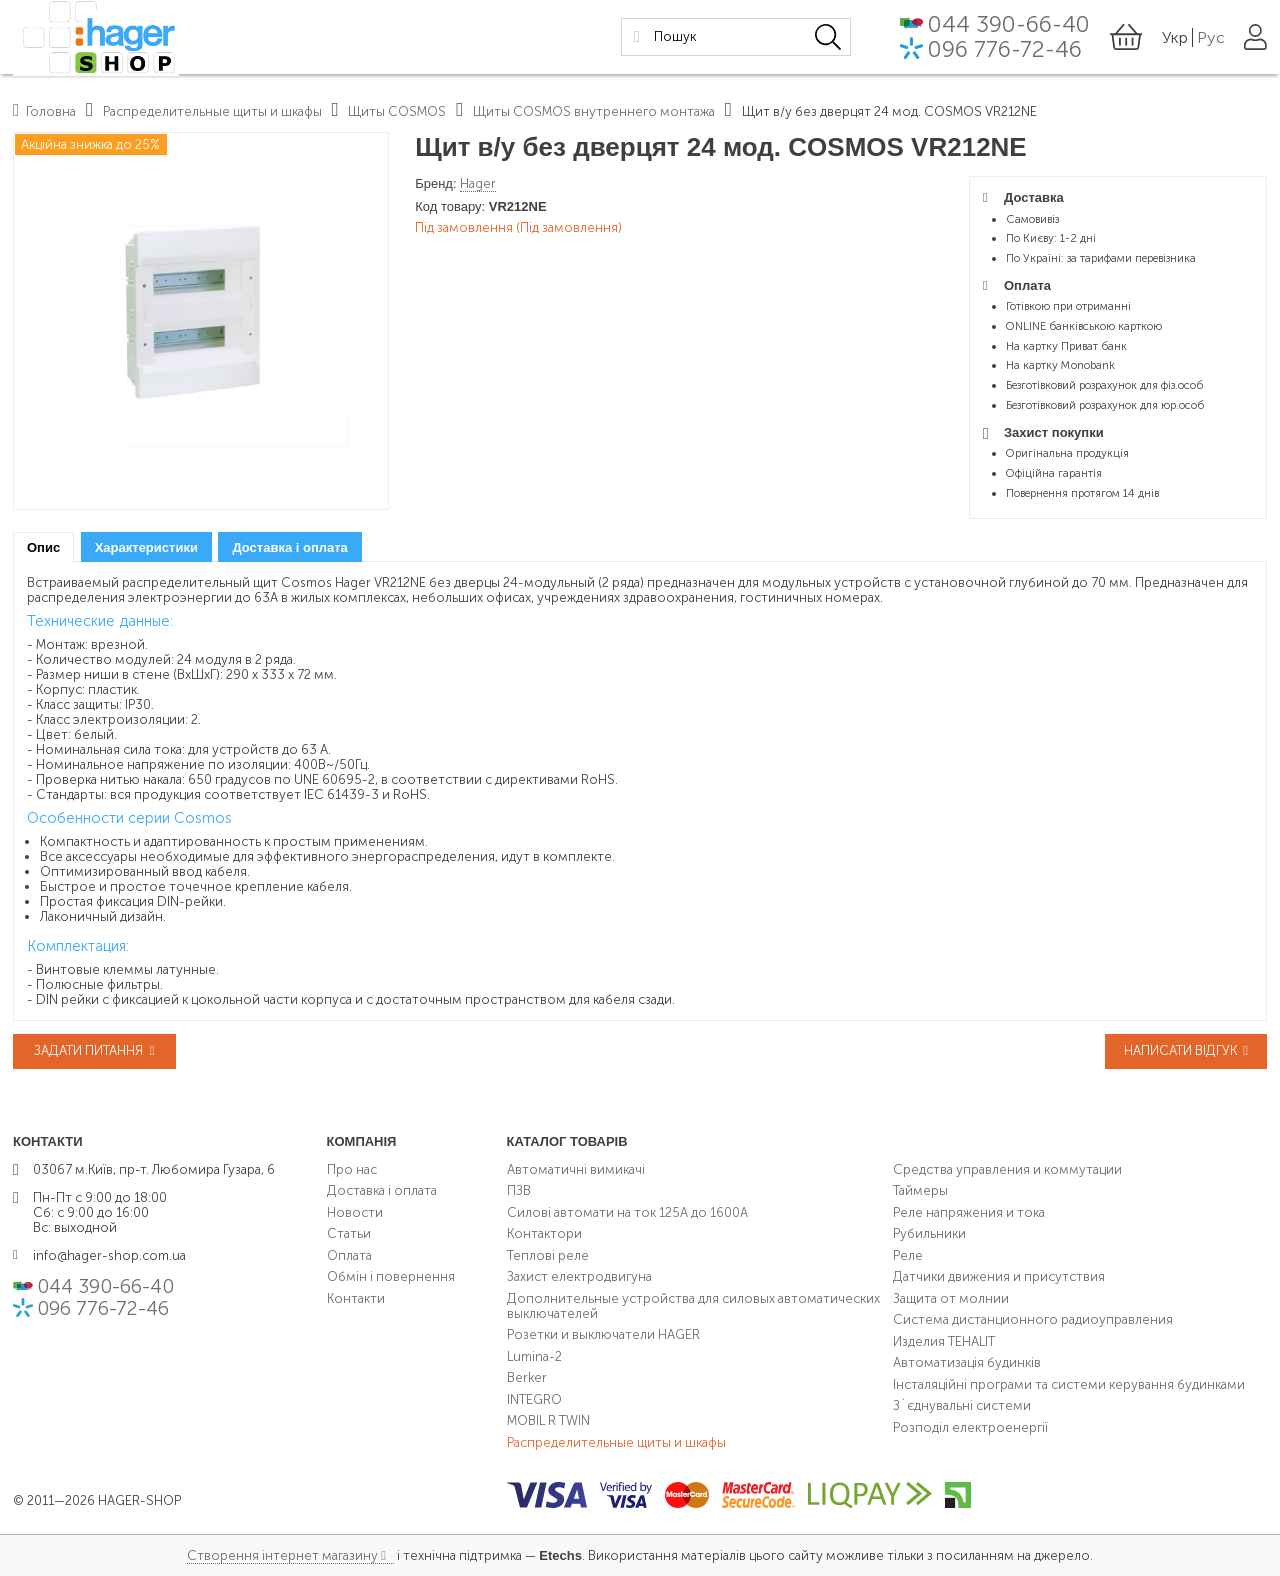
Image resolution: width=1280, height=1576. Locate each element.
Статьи (349, 1233)
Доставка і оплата (382, 1190)
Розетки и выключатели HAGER (603, 1334)
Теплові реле (548, 1255)
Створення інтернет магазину (282, 1555)
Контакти (356, 1298)
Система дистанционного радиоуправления (1033, 1319)
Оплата (349, 1255)
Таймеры (920, 1190)
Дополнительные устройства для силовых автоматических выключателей (693, 1306)
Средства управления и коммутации (1007, 1169)
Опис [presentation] (43, 547)
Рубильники (929, 1233)
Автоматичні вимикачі (576, 1169)
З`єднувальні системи (962, 1405)
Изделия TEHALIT (944, 1341)
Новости (355, 1212)
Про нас (352, 1169)
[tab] (43, 547)
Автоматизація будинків (967, 1362)
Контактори (544, 1233)
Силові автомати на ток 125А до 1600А (627, 1212)
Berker (527, 1377)
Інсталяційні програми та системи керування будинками (1069, 1384)
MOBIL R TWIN (548, 1420)
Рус (1211, 39)
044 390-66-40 (1009, 26)
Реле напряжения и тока (969, 1212)
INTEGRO (534, 1399)
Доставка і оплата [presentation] (289, 547)
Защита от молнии (951, 1298)
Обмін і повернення (391, 1276)
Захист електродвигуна (579, 1276)
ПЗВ (519, 1190)
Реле (908, 1255)
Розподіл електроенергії (970, 1427)
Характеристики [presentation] (146, 547)
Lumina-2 (534, 1356)
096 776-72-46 (1005, 52)
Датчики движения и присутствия (999, 1276)
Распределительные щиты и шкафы (616, 1442)
